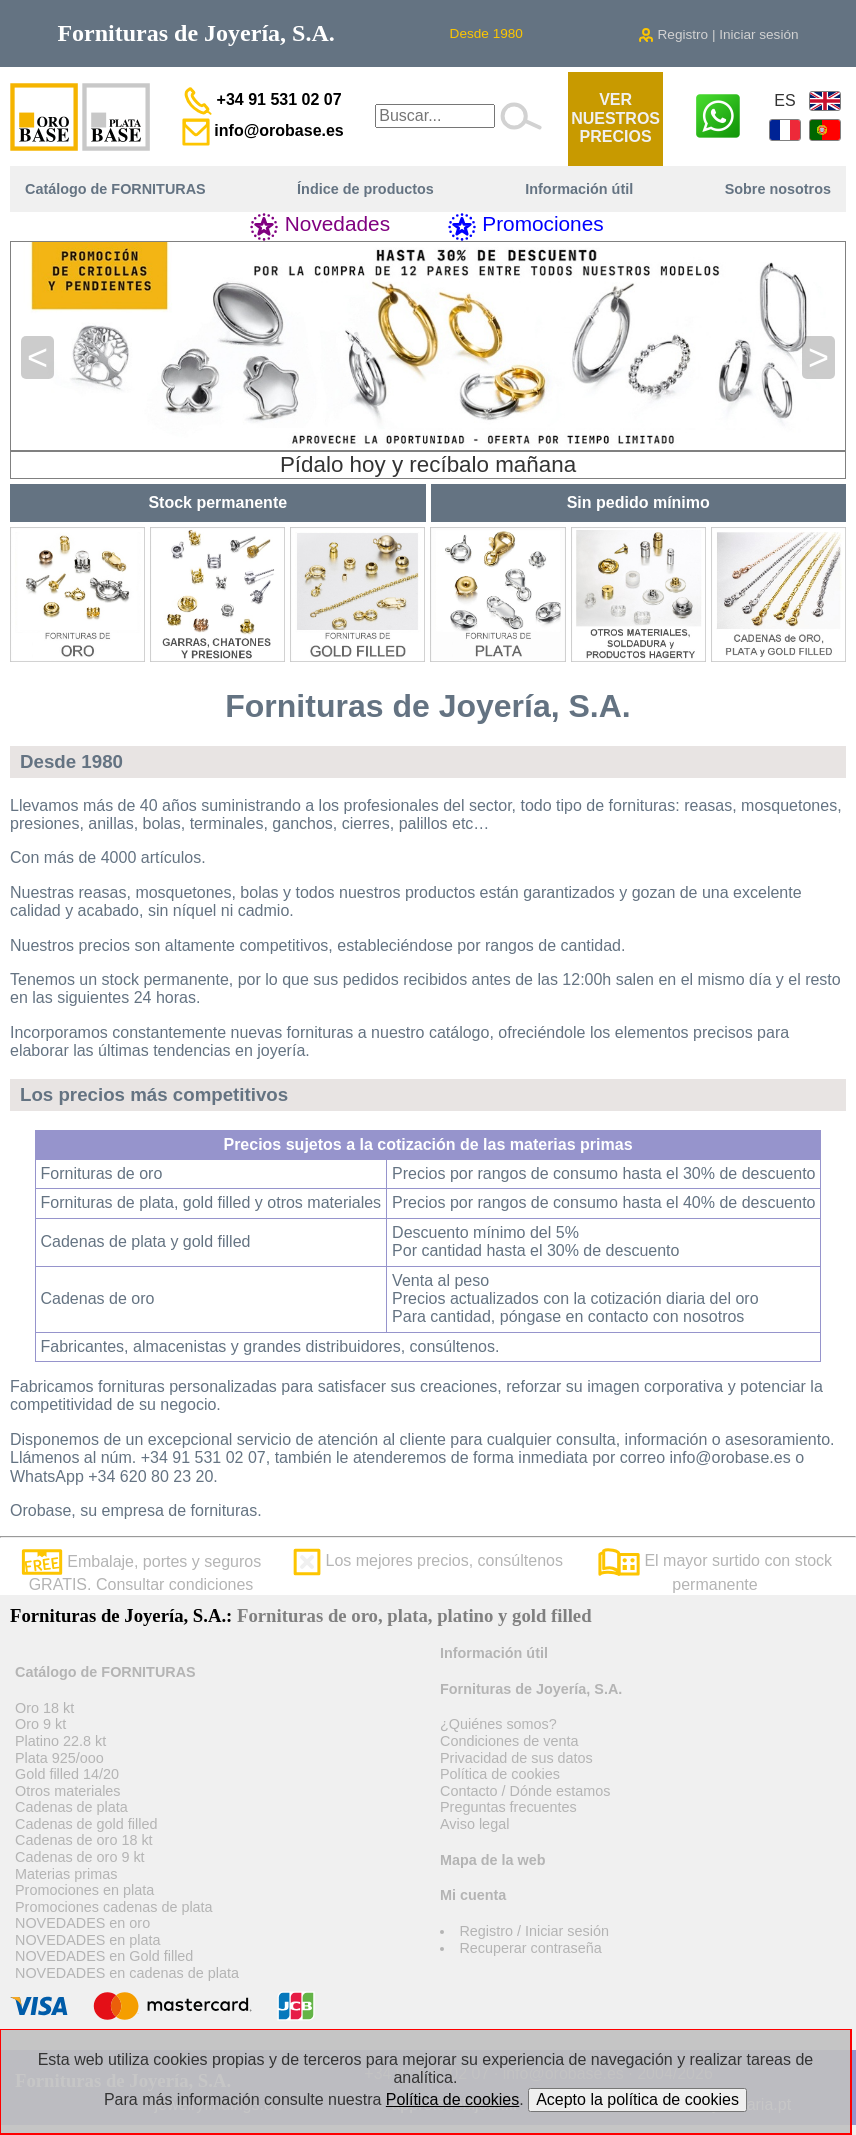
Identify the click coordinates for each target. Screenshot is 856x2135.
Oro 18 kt (44, 1708)
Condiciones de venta (509, 1741)
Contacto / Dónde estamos (525, 1791)
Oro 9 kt (40, 1724)
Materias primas (66, 1874)
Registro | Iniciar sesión (718, 34)
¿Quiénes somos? (498, 1724)
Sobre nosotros (778, 189)
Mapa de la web (493, 1860)
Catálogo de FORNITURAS (115, 189)
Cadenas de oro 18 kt (84, 1840)
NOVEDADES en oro (82, 1923)
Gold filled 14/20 (67, 1774)
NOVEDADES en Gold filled (104, 1956)
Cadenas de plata (71, 1807)
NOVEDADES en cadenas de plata (127, 1973)
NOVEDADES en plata (88, 1940)
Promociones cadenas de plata (114, 1907)
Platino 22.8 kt (60, 1741)
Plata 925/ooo (59, 1758)
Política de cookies (500, 1774)
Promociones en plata (84, 1890)
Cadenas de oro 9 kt (80, 1857)
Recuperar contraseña (530, 1948)
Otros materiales (68, 1791)
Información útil (579, 189)
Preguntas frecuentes (508, 1807)
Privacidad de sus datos (516, 1758)
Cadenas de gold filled (86, 1824)
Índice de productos (365, 189)
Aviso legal (474, 1824)
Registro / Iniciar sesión (534, 1931)
